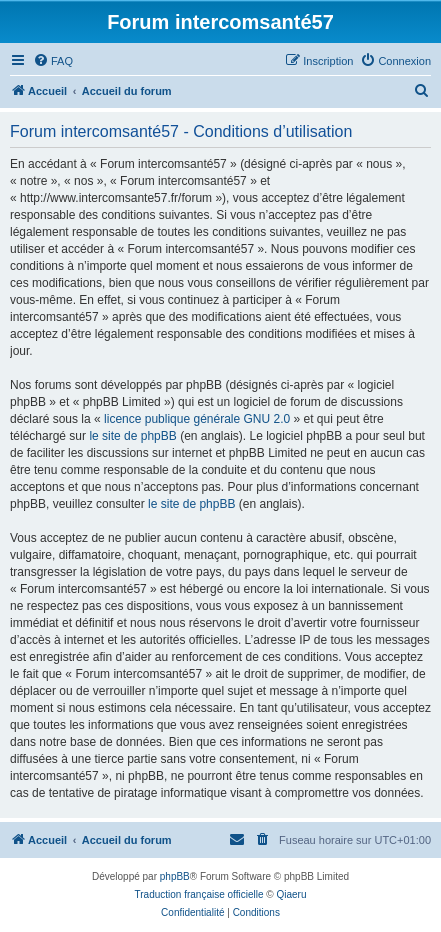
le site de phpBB (132, 436)
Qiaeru (291, 894)
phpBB (175, 876)
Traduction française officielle (199, 894)
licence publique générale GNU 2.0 (197, 419)
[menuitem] (53, 61)
